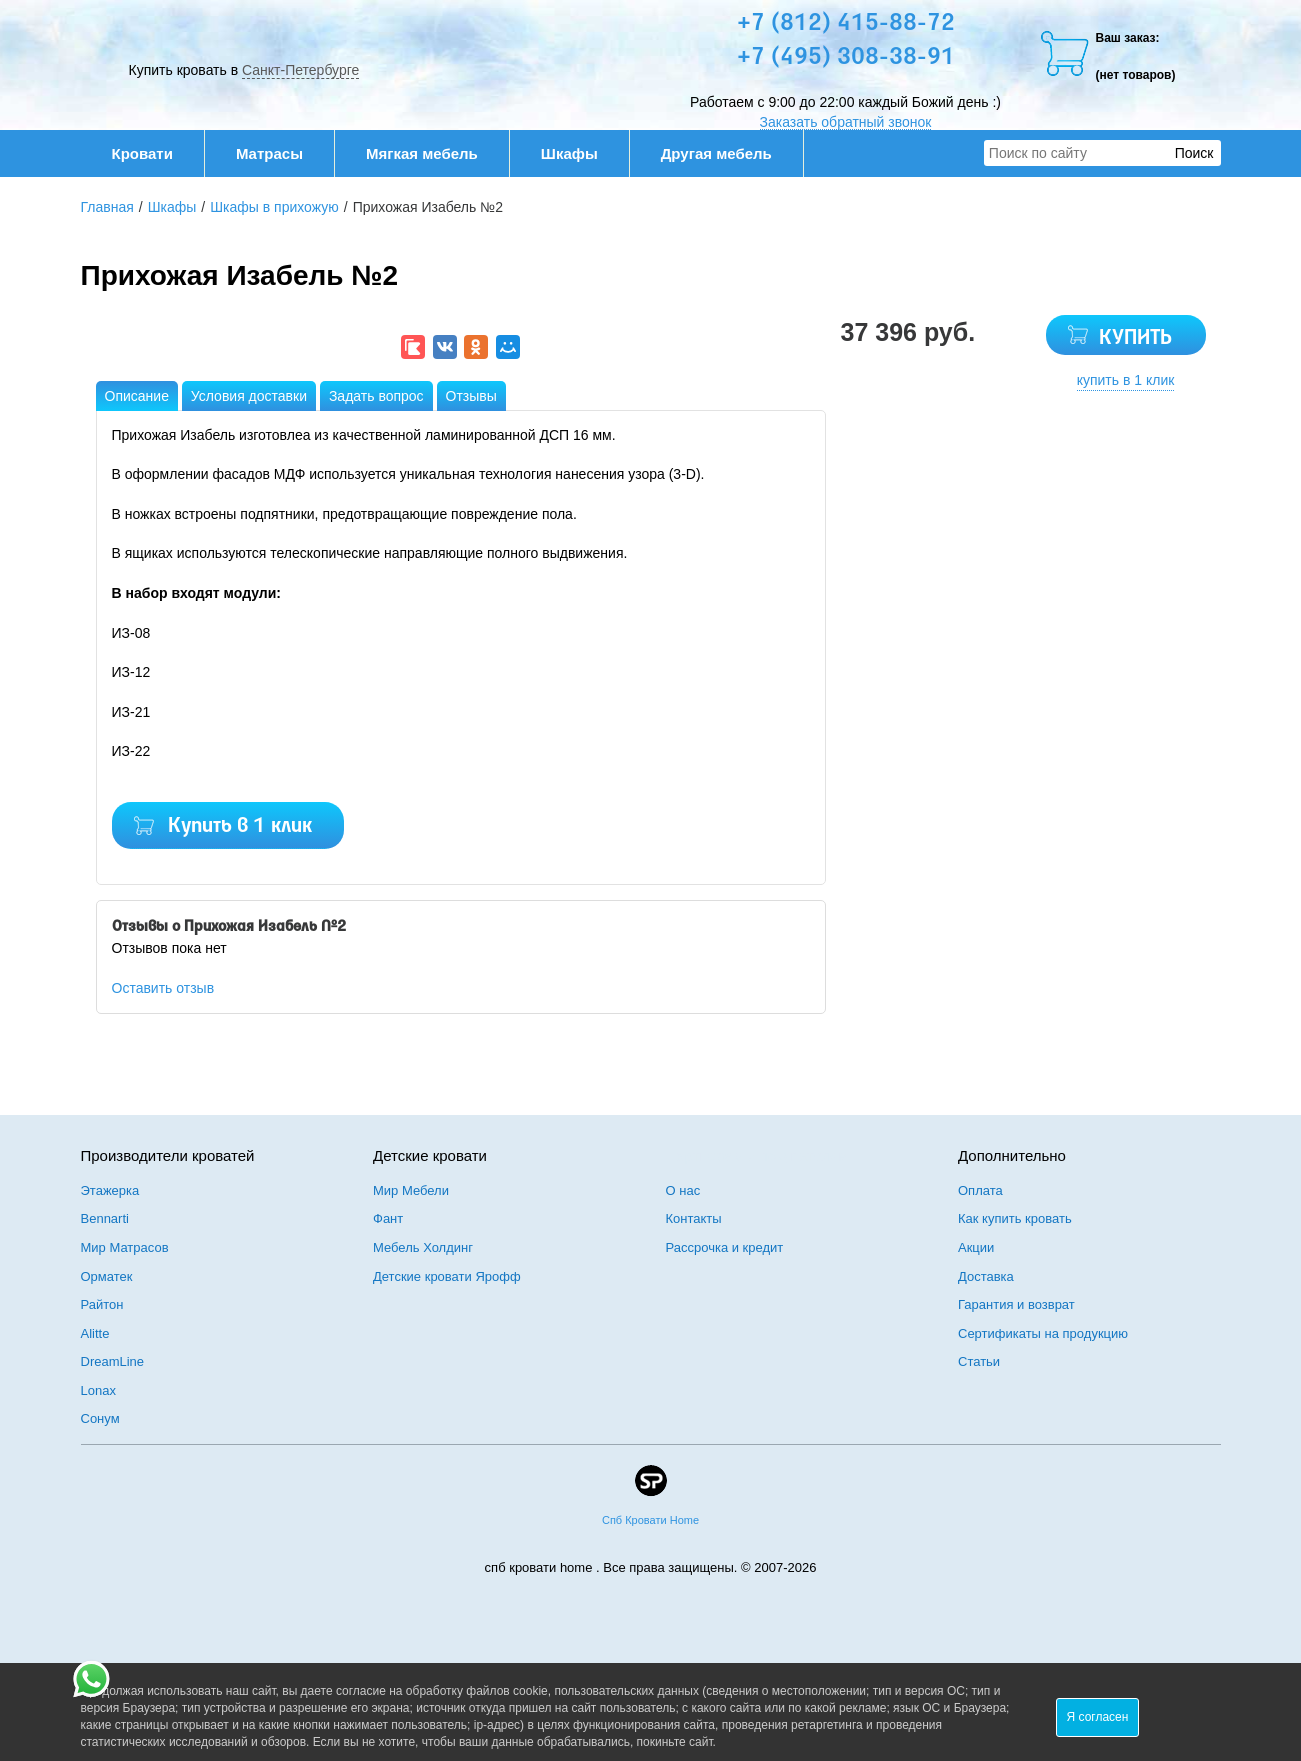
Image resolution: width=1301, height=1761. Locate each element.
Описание (137, 396)
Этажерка (110, 1190)
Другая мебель (727, 153)
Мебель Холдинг (423, 1247)
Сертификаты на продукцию (1043, 1333)
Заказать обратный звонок (846, 122)
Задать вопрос (376, 396)
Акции (976, 1247)
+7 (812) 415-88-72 (846, 24)
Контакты (694, 1218)
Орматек (107, 1276)
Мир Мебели (411, 1190)
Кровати (153, 153)
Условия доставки (249, 396)
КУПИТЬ (1135, 338)
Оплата (980, 1190)
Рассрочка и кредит (725, 1247)
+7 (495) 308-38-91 (846, 58)
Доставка (986, 1276)
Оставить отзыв (163, 988)
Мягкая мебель (432, 153)
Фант (388, 1218)
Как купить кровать (1015, 1218)
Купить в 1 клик (240, 826)
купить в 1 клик (1126, 380)
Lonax (98, 1390)
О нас (683, 1190)
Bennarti (105, 1218)
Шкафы (569, 153)
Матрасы (269, 153)
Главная (107, 207)
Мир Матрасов (125, 1247)
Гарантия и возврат (1016, 1304)
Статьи (979, 1361)
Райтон (102, 1304)
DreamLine (113, 1361)
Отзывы (471, 396)
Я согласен (1098, 1717)
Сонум (100, 1418)
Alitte (95, 1333)
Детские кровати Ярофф (447, 1276)
